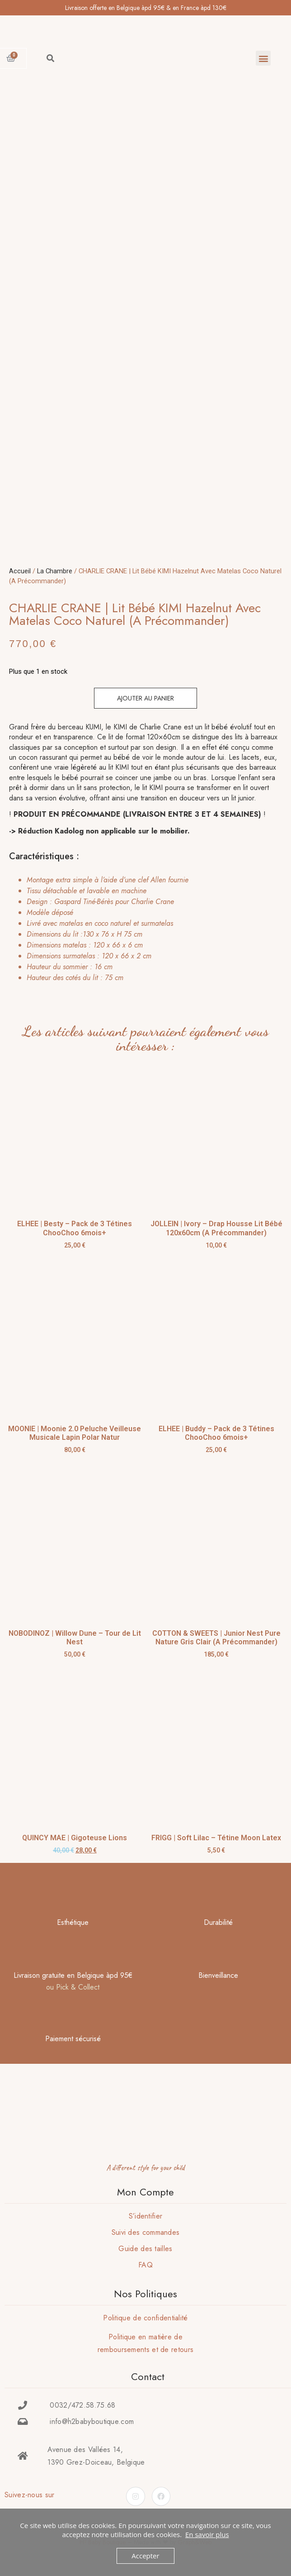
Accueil (20, 571)
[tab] (143, 929)
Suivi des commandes (146, 2232)
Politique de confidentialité (145, 2318)
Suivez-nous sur (30, 2495)
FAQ (145, 2265)
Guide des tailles (145, 2248)
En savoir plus (207, 2534)
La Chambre (54, 571)
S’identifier (146, 2216)
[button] (263, 58)
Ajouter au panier (145, 698)
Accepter (145, 2555)
